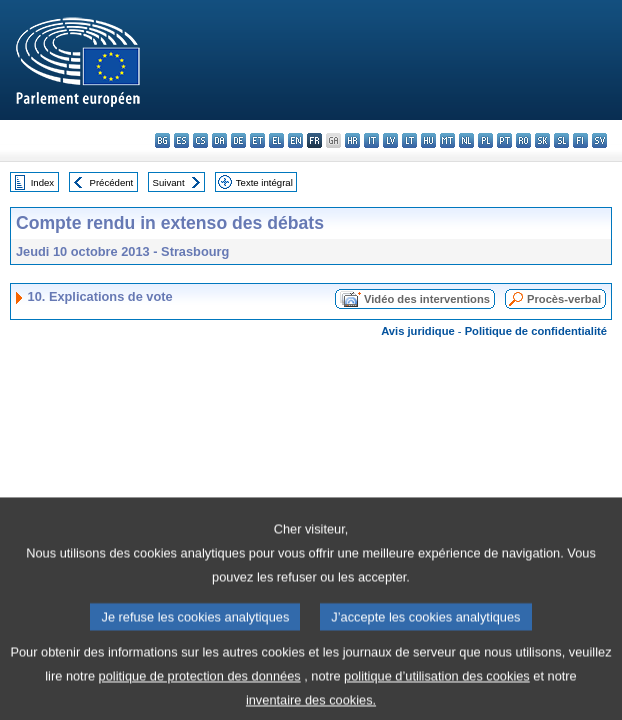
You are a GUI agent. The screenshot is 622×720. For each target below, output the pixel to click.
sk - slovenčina (542, 140)
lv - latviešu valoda (390, 140)
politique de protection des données (200, 693)
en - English (295, 140)
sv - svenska (599, 140)
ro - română (523, 140)
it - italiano (371, 140)
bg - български (162, 140)
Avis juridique (418, 331)
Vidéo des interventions (427, 299)
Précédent (112, 182)
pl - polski (485, 140)
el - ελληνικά (276, 140)
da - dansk (219, 140)
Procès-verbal (564, 299)
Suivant (169, 182)
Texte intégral (264, 182)
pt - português (504, 140)
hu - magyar (428, 140)
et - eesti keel (257, 140)
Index (42, 182)
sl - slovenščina (561, 140)
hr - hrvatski (352, 140)
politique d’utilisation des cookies (437, 693)
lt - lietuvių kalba (409, 140)
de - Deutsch (238, 140)
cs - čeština (200, 140)
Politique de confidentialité (536, 331)
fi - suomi (580, 140)
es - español (181, 140)
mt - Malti (447, 140)
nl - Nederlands (466, 140)
